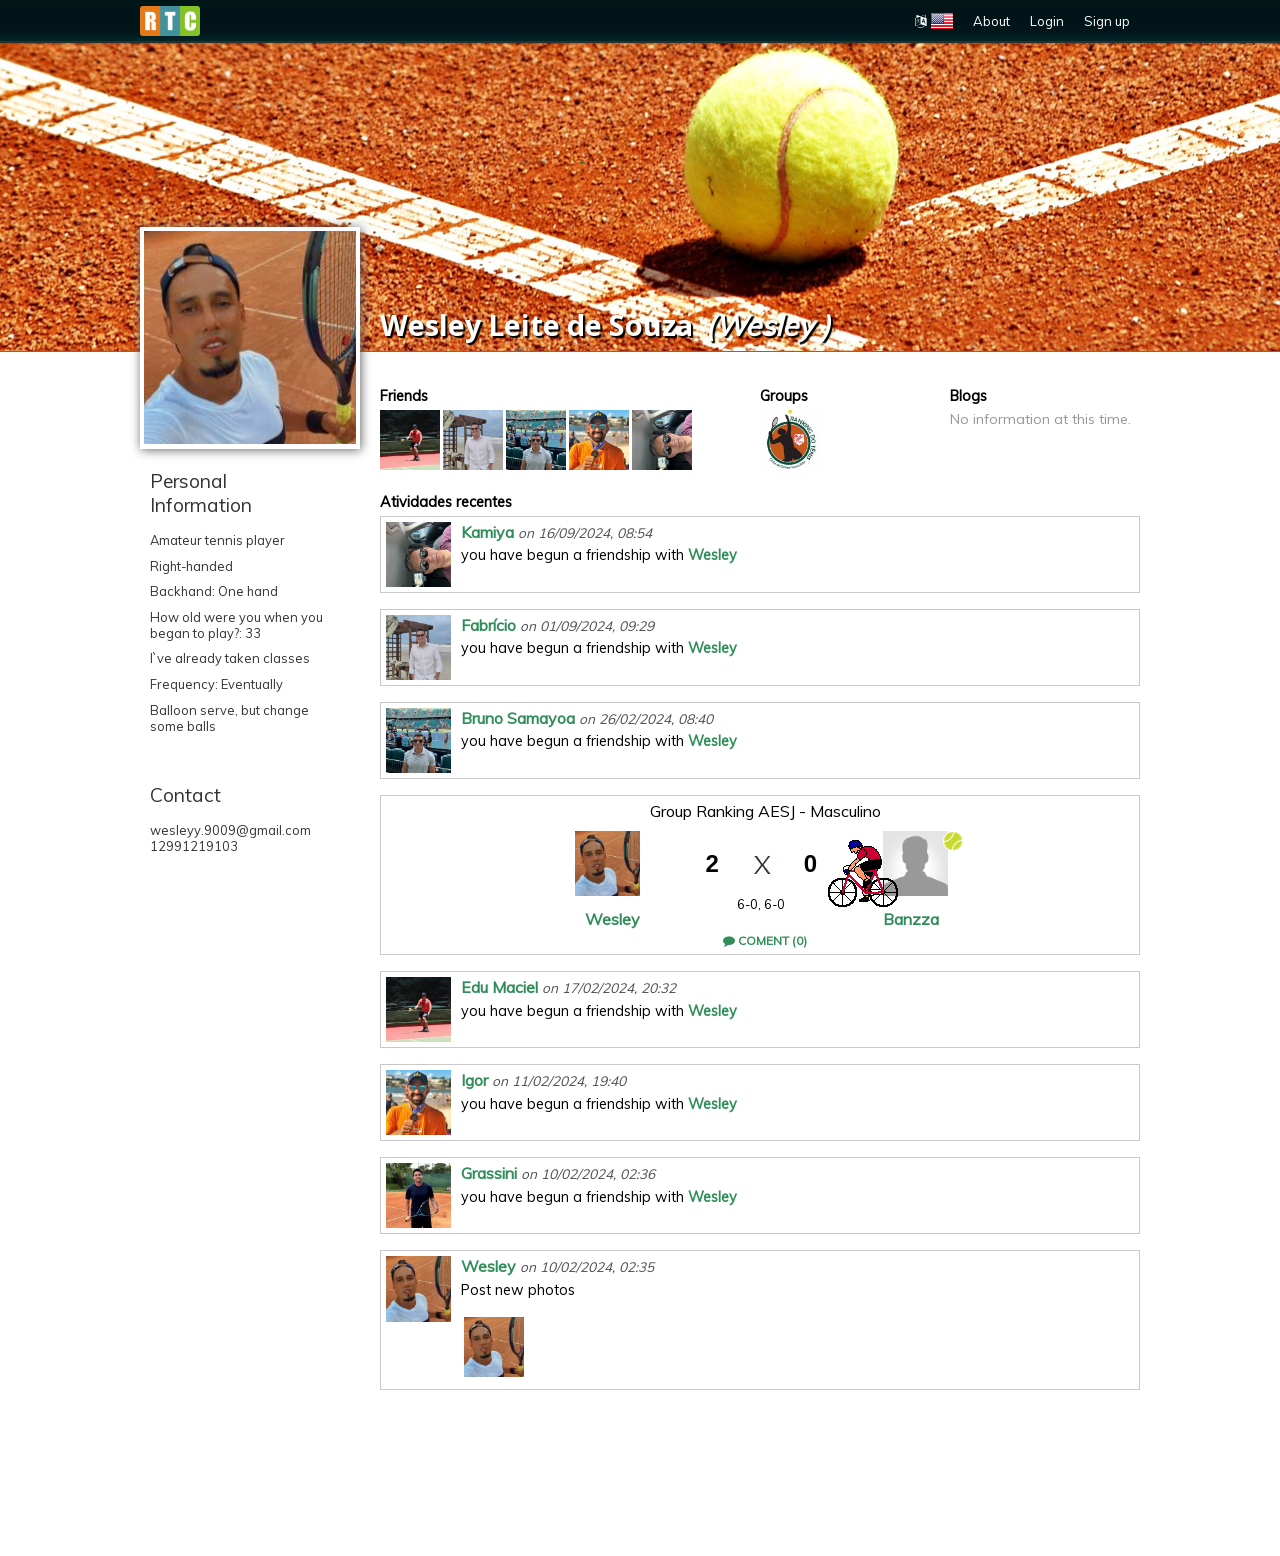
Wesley (712, 555)
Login (1047, 21)
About (991, 21)
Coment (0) (765, 940)
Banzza (911, 919)
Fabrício (488, 625)
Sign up (1107, 21)
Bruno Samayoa (518, 718)
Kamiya (487, 532)
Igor (474, 1080)
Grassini (489, 1173)
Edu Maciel (499, 987)
